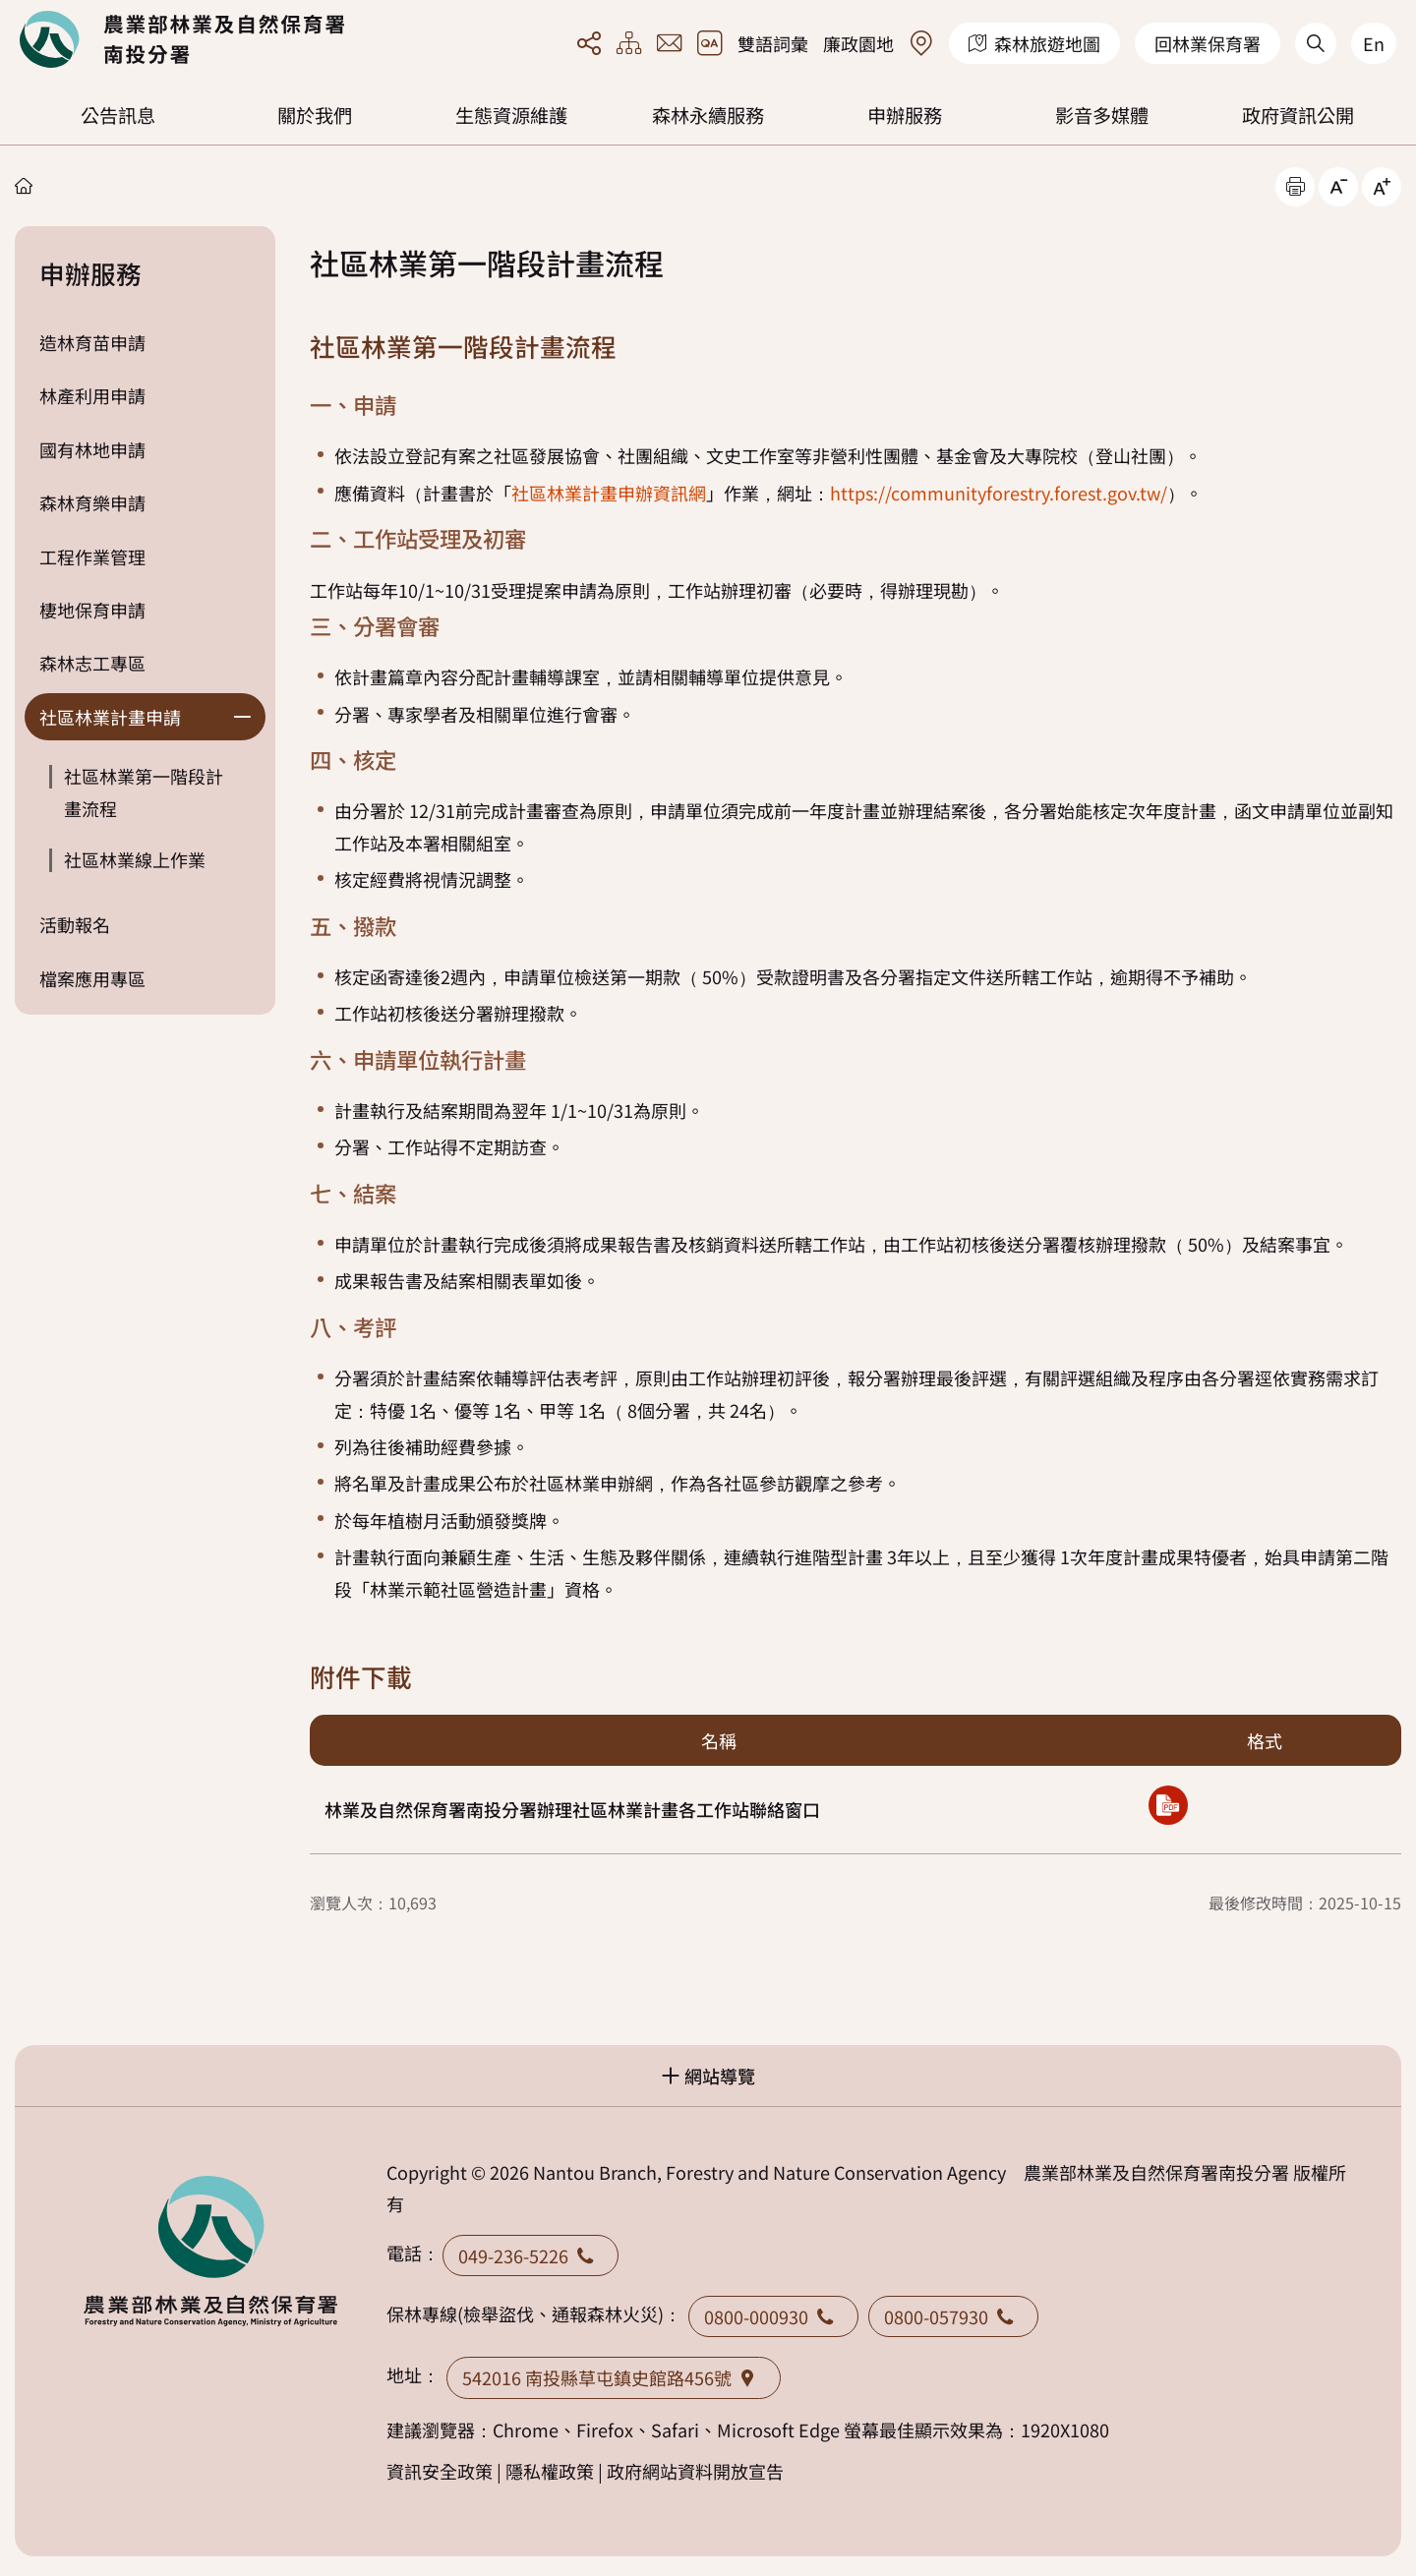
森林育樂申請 (92, 502)
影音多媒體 (1102, 115)
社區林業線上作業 (135, 859)
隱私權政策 (549, 2471)
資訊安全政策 (439, 2471)
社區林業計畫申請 (110, 717)
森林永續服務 (708, 115)
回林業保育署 (1207, 43)
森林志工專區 (92, 662)
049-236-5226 (530, 2255)
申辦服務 (904, 115)
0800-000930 (773, 2316)
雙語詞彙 (773, 43)
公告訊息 (118, 115)
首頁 (23, 186)
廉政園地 (858, 43)
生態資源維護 (511, 115)
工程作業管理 (92, 556)
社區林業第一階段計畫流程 (143, 791)
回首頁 (182, 39)
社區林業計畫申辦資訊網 (608, 492)
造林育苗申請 (92, 342)
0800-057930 (953, 2316)
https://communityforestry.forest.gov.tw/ (998, 492)
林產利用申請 (92, 395)
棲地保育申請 (92, 609)
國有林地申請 (92, 449)
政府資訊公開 (1298, 115)
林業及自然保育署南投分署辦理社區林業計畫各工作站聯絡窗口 (572, 1809)
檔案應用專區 (92, 978)
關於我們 (314, 115)
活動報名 (74, 924)
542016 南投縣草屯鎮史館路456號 (613, 2377)
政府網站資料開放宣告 (695, 2471)
